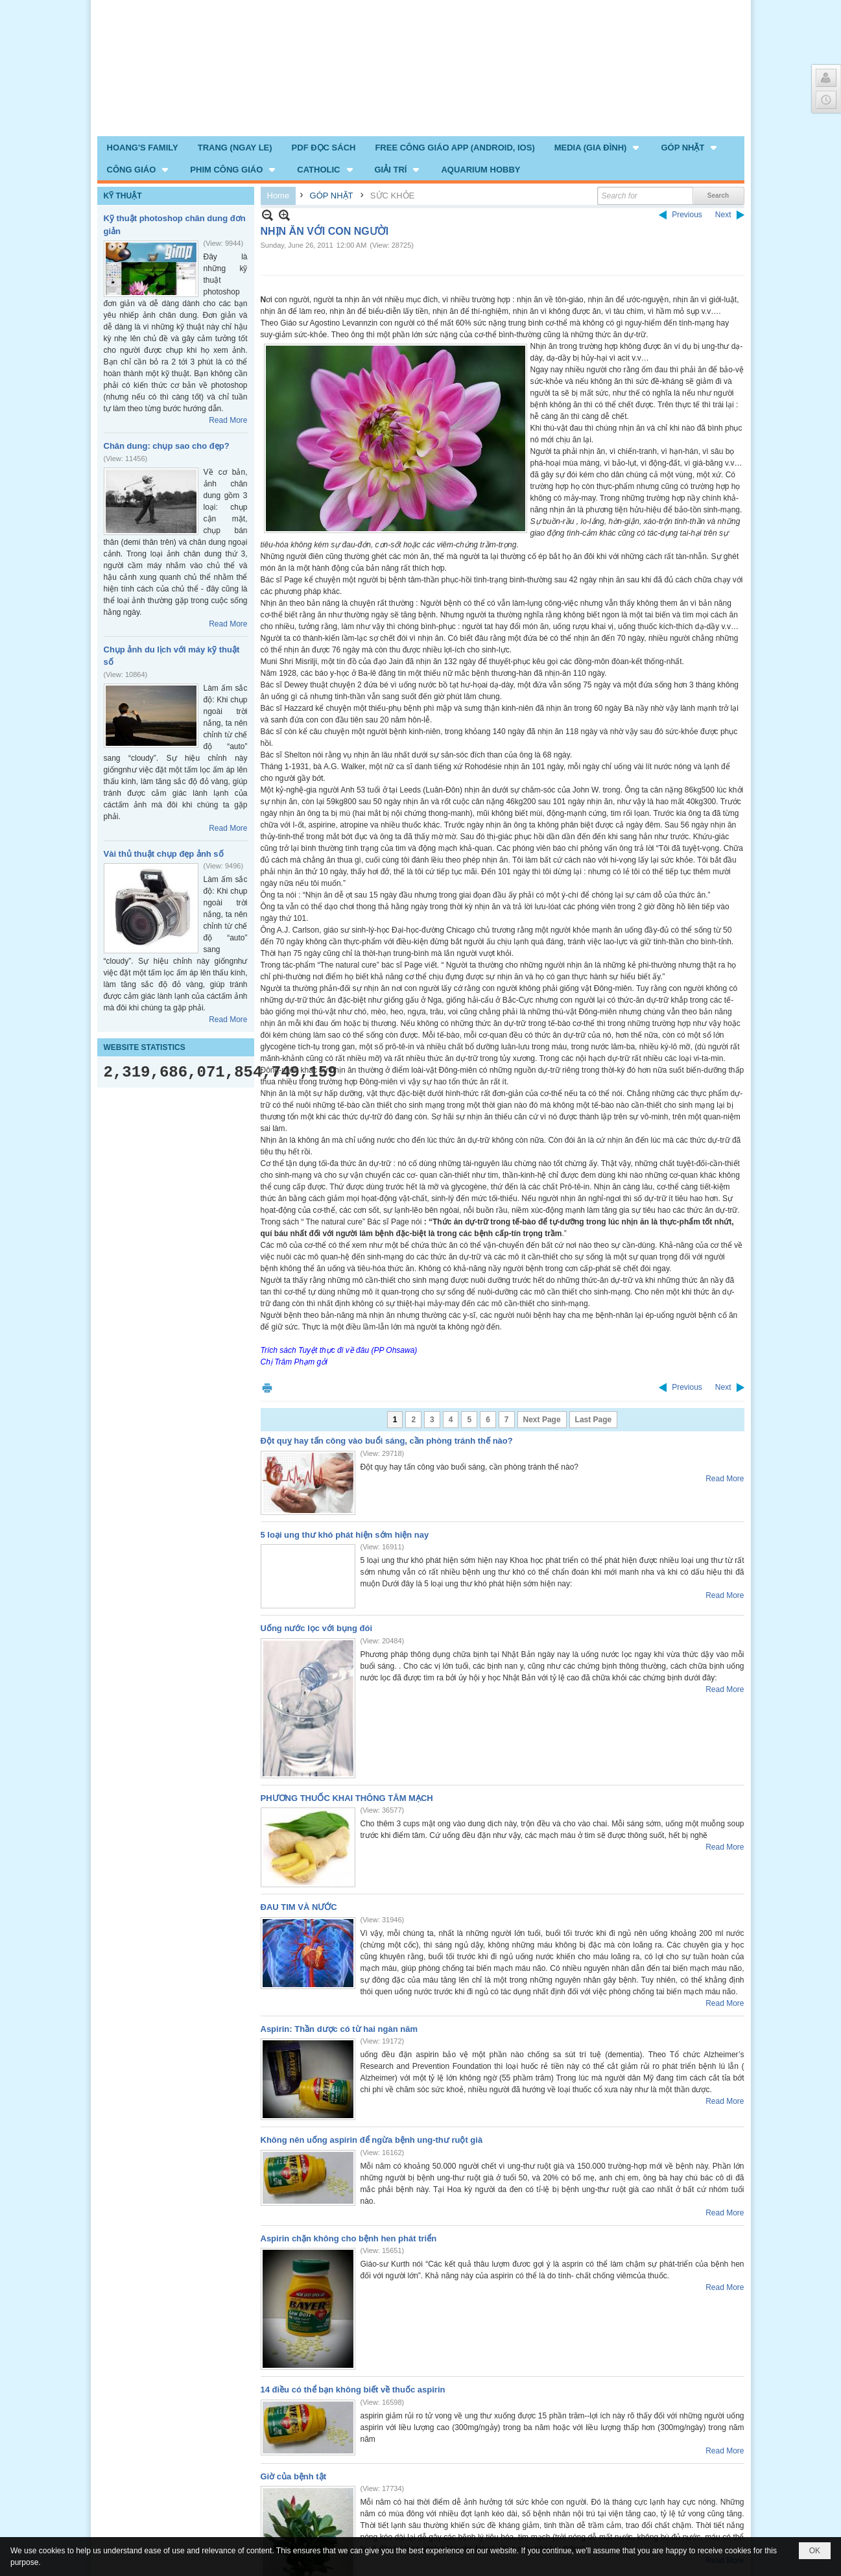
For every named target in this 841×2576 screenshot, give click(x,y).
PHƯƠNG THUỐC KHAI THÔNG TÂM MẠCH (347, 1798)
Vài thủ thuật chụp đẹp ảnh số (164, 854)
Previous (687, 214)
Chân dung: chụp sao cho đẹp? (167, 446)
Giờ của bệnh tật (294, 2476)
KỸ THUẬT (123, 195)
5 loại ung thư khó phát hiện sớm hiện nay (345, 1535)
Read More (228, 420)
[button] (598, 147)
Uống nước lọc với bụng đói (317, 1628)
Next (723, 214)
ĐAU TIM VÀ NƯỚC (299, 1907)
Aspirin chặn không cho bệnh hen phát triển (349, 2238)
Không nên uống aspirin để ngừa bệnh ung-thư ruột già (372, 2140)
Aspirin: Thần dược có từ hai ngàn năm (339, 2029)
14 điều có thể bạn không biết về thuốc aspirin (353, 2389)
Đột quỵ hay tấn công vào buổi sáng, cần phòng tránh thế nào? (387, 1441)
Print (267, 1387)
